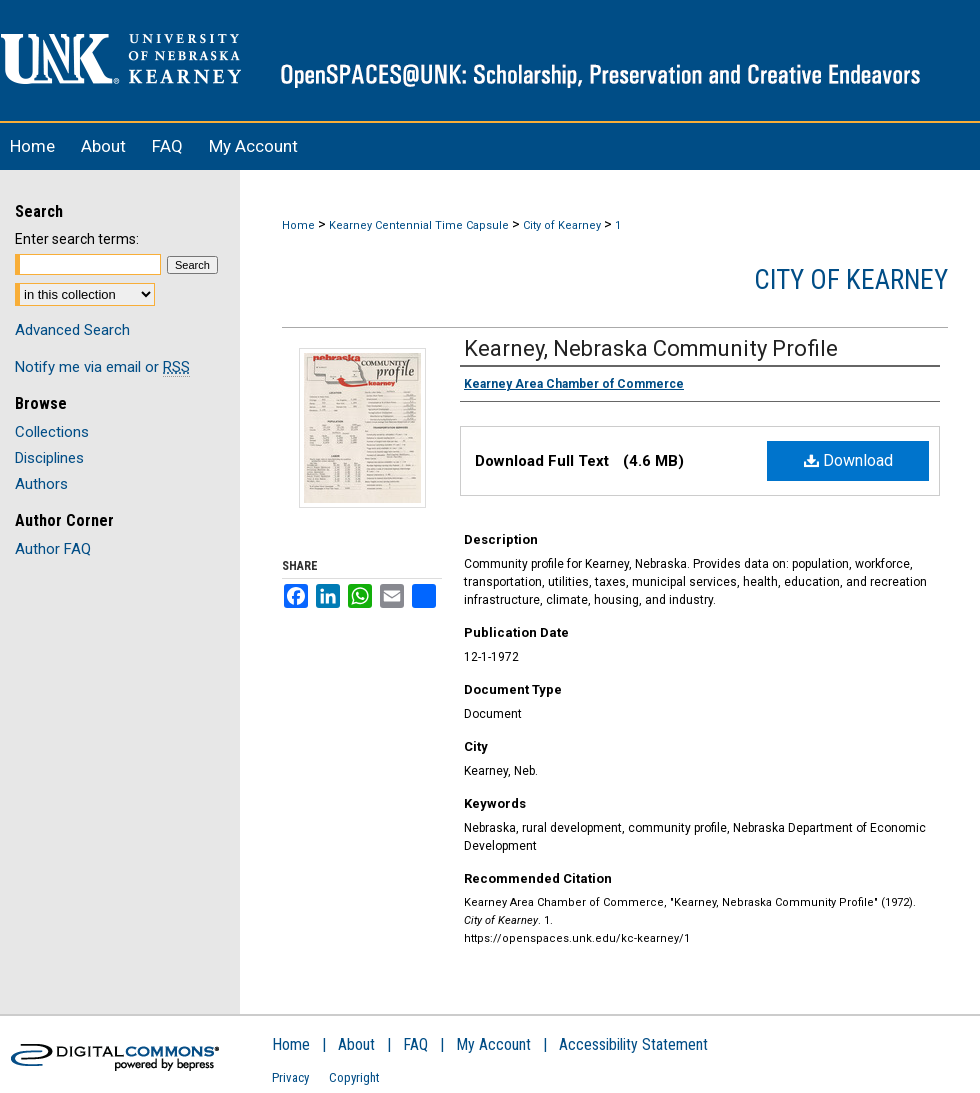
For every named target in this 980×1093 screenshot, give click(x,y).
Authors (41, 484)
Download (848, 460)
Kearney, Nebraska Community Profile (651, 348)
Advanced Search (72, 330)
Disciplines (49, 458)
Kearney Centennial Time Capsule (419, 225)
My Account (493, 1044)
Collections (52, 432)
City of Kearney (562, 225)
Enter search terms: (77, 239)
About (356, 1044)
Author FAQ (53, 549)
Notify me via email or (102, 367)
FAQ (415, 1044)
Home (298, 225)
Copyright (354, 1077)
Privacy (290, 1077)
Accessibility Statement (633, 1044)
